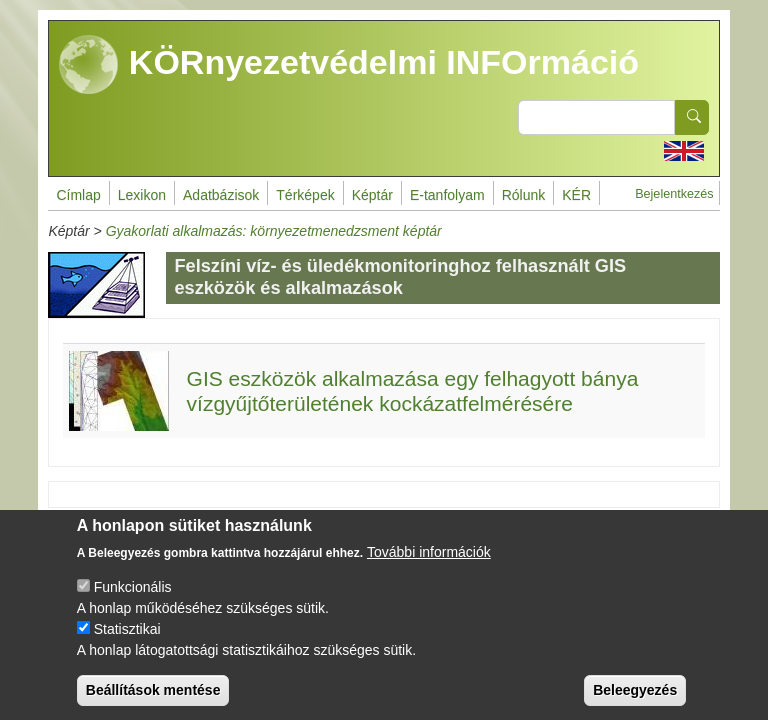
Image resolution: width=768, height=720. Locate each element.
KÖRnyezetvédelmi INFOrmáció (349, 65)
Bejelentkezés (674, 194)
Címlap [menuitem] (78, 195)
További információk (429, 568)
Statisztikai (127, 645)
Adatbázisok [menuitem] (221, 195)
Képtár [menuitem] (372, 195)
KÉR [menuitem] (576, 195)
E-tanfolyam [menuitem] (447, 195)
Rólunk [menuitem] (524, 195)
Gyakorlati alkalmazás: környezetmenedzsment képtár (274, 231)
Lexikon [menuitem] (142, 195)
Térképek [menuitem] (305, 195)
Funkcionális (133, 603)
